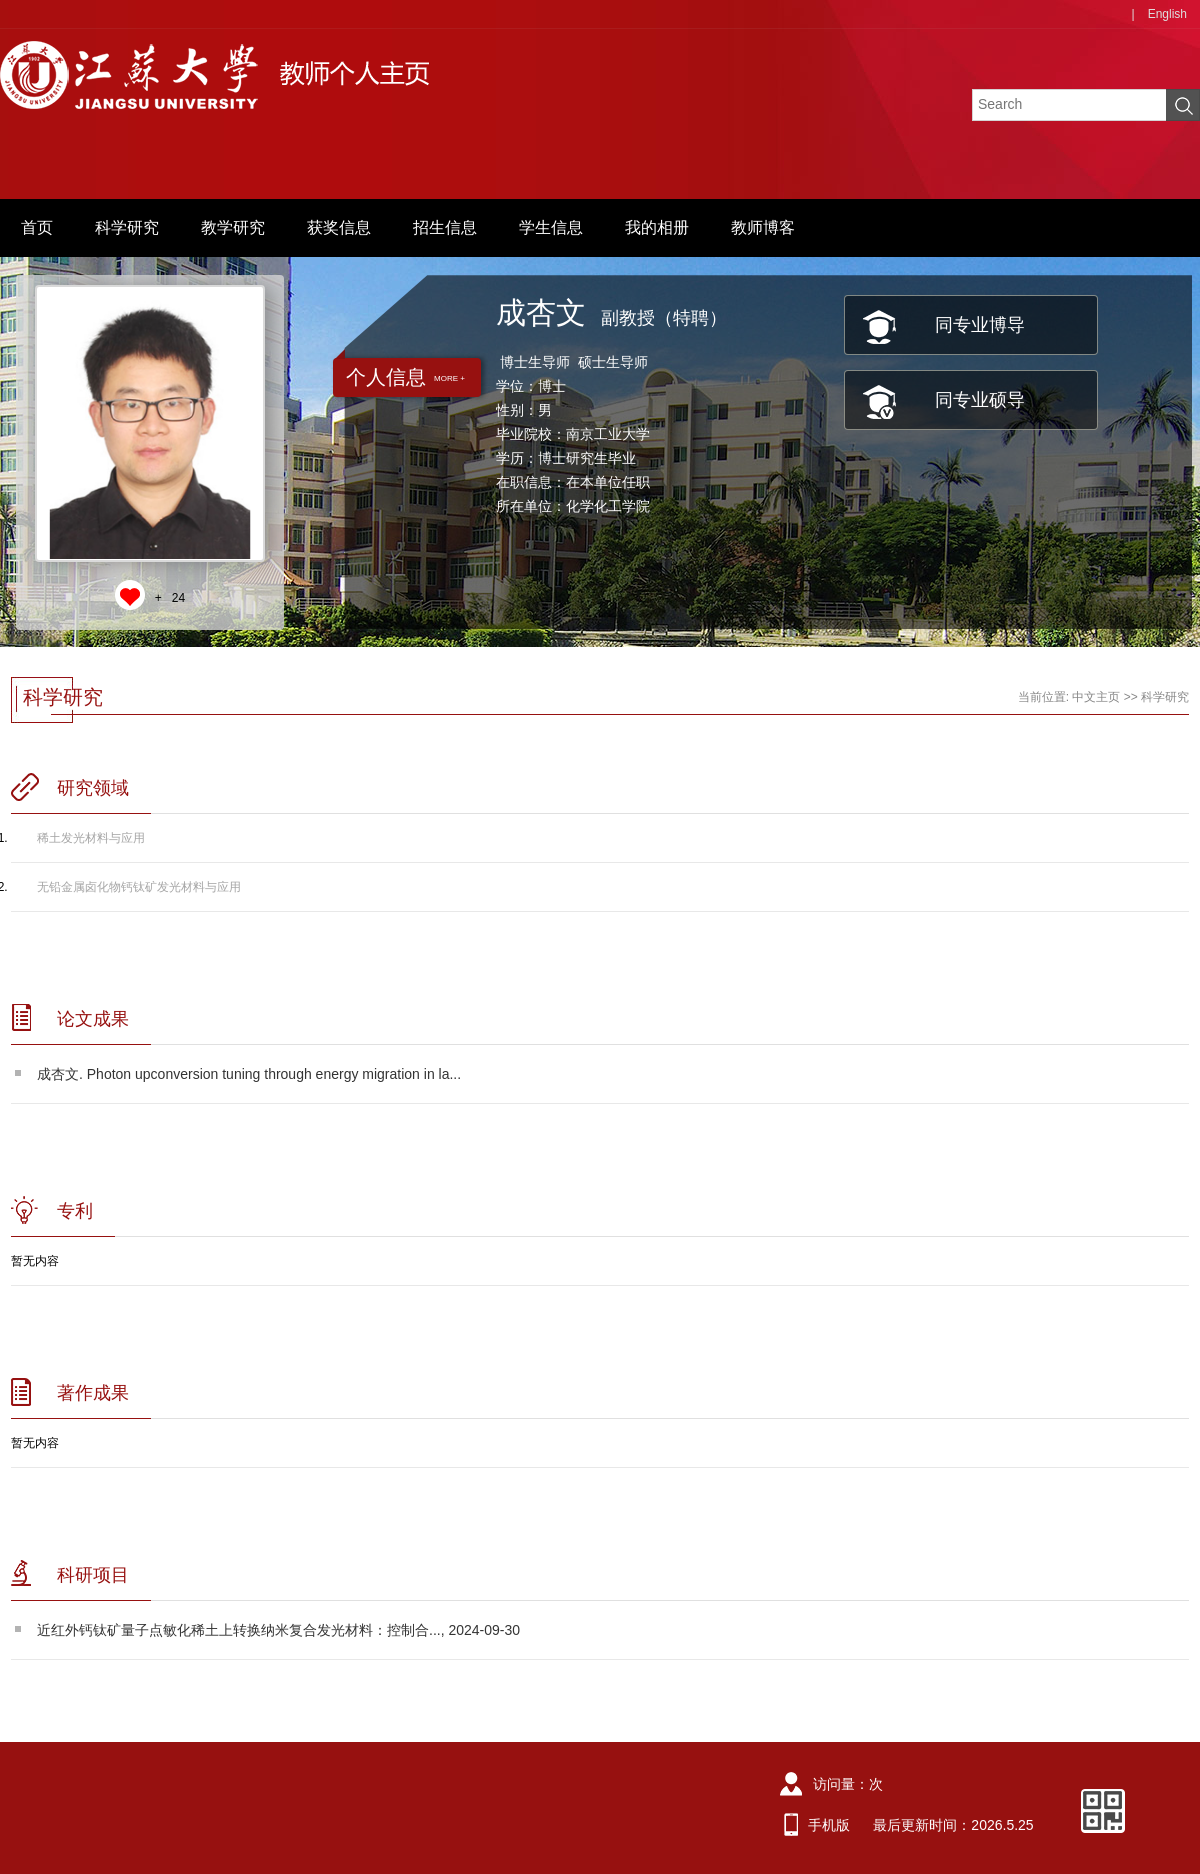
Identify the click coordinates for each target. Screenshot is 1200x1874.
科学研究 (127, 227)
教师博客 (763, 227)
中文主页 (1096, 697)
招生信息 (445, 227)
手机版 (829, 1825)
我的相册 (657, 227)
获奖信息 (339, 227)
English (1167, 14)
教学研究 (233, 227)
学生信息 (551, 227)
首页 (37, 227)
